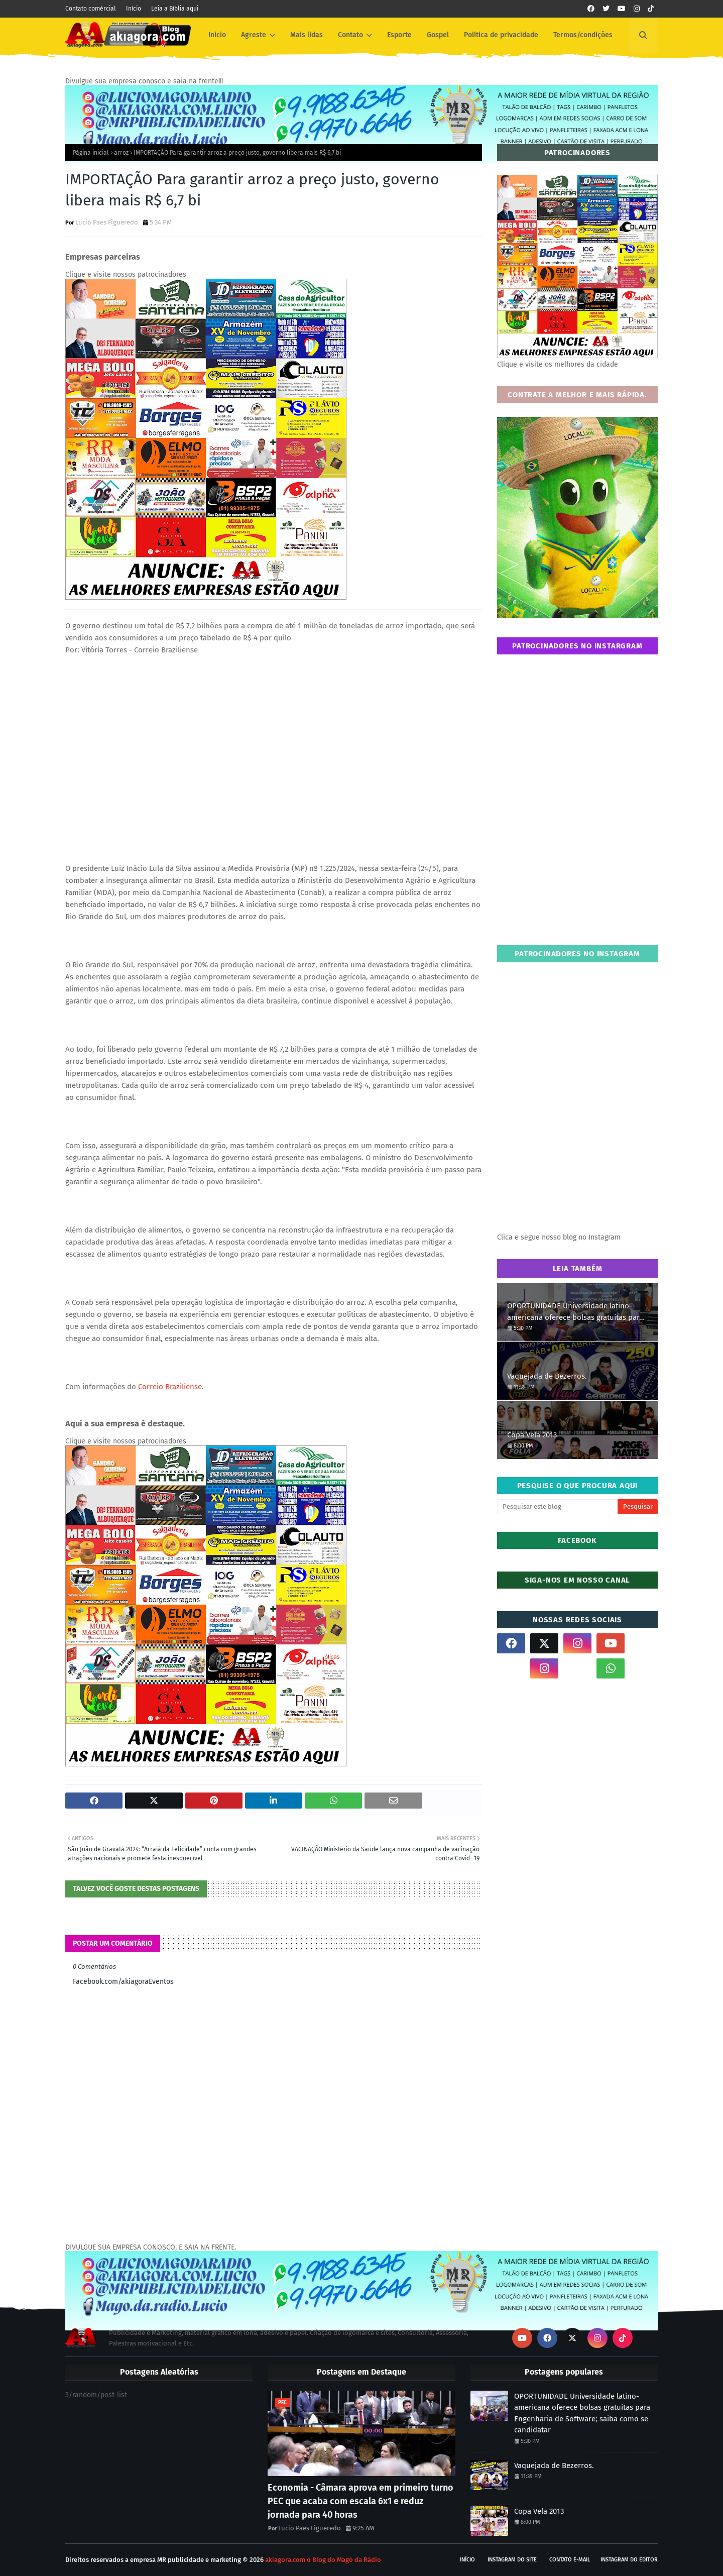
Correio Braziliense (170, 1386)
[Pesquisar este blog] (557, 1506)
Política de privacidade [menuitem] (501, 35)
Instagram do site (512, 2559)
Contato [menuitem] (350, 35)
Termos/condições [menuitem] (583, 35)
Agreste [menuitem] (253, 35)
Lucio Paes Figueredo (106, 222)
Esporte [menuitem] (399, 35)
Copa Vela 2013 (532, 1434)
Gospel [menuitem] (438, 35)
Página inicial (91, 152)
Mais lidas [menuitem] (306, 35)
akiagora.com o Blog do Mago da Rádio (323, 2559)
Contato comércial (90, 8)
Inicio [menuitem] (217, 35)
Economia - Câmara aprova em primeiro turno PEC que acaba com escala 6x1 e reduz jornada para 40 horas (360, 2501)
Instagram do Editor (629, 2559)
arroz (121, 152)
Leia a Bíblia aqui (174, 8)
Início (133, 8)
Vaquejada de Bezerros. (547, 1376)
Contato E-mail (569, 2559)
